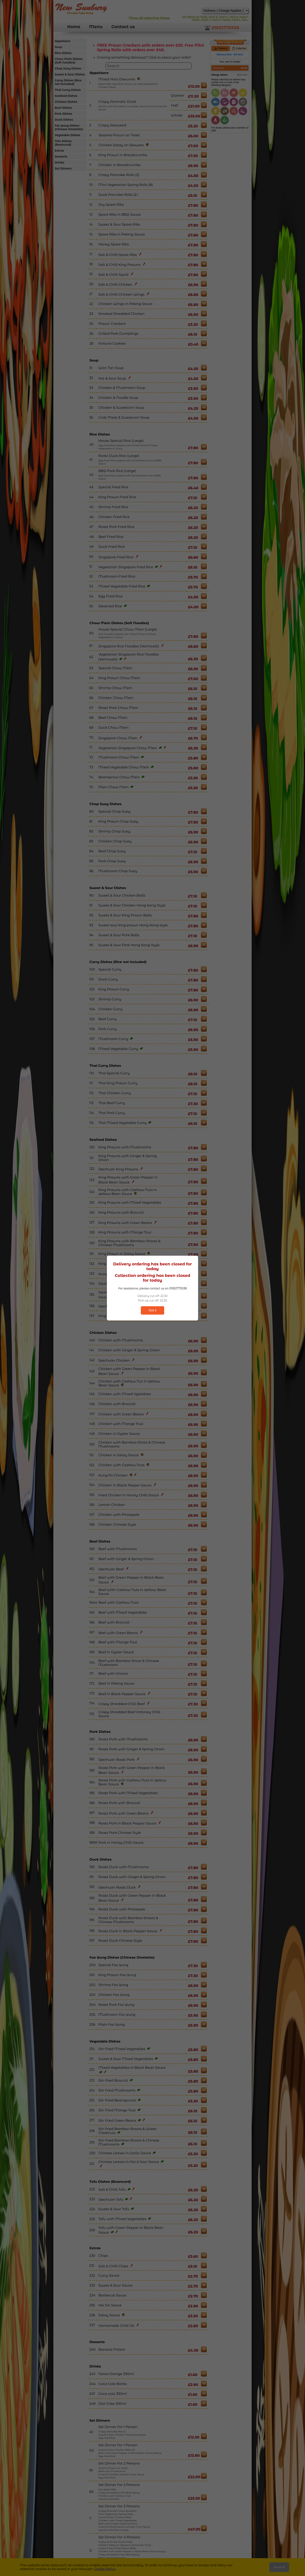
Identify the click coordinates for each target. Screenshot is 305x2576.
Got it (152, 1310)
